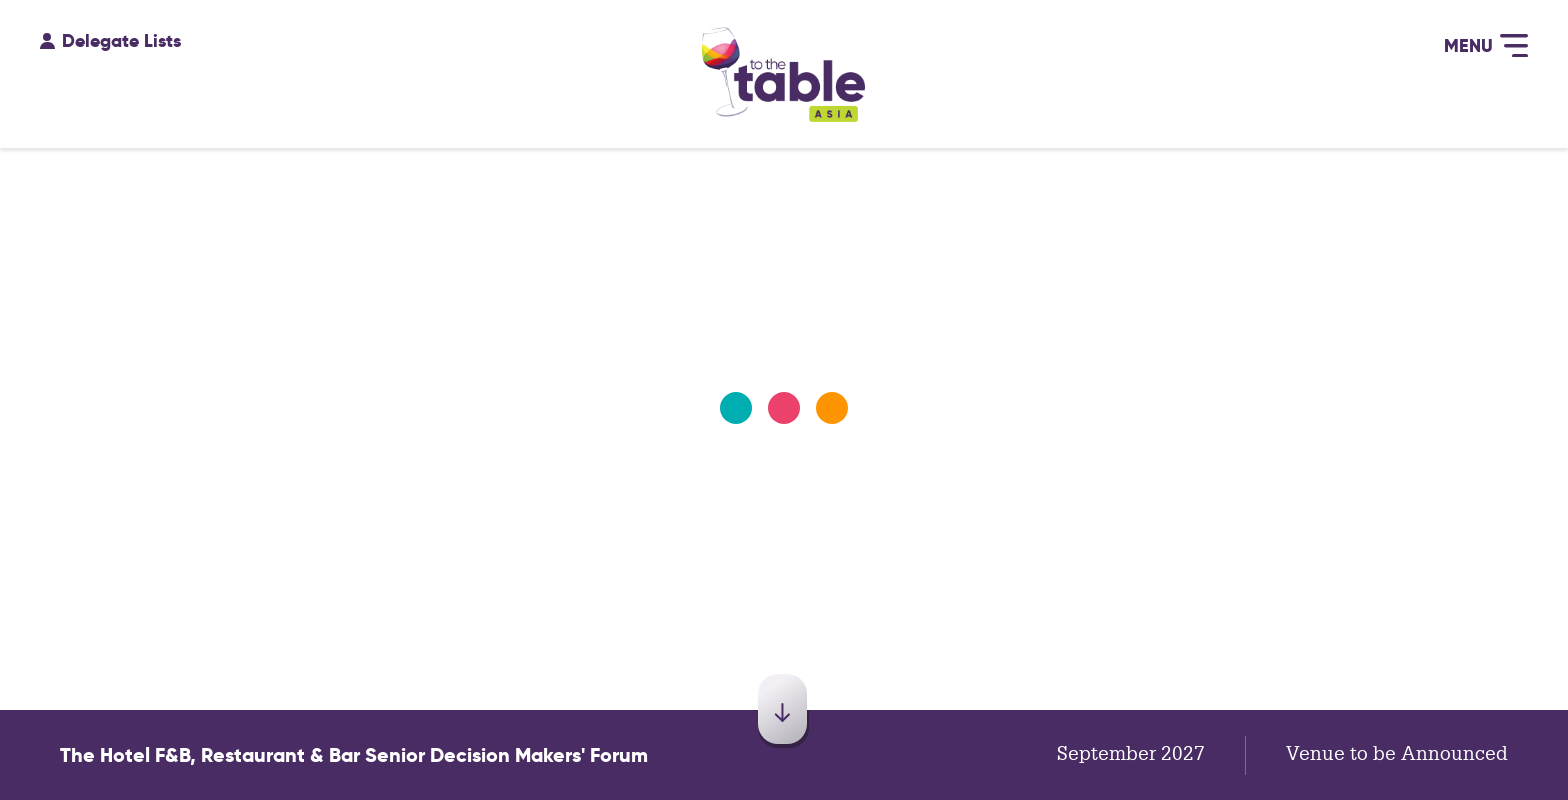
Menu (1486, 43)
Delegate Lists (110, 35)
